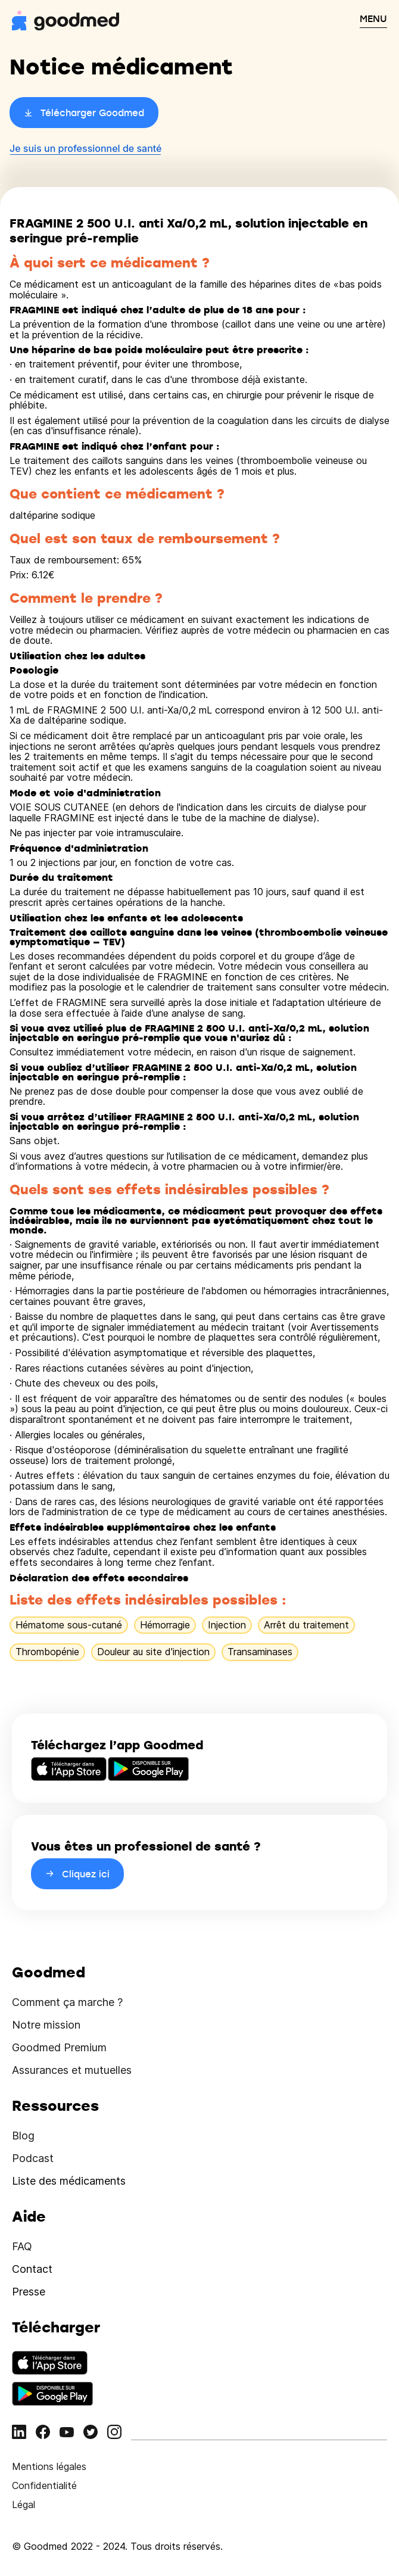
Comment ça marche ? (67, 2002)
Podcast (33, 2158)
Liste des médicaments (69, 2181)
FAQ (22, 2246)
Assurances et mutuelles (72, 2070)
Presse (28, 2291)
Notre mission (46, 2025)
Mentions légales (49, 2466)
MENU (373, 18)
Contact (32, 2269)
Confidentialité (44, 2485)
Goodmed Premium (59, 2047)
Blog (23, 2135)
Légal (23, 2504)
